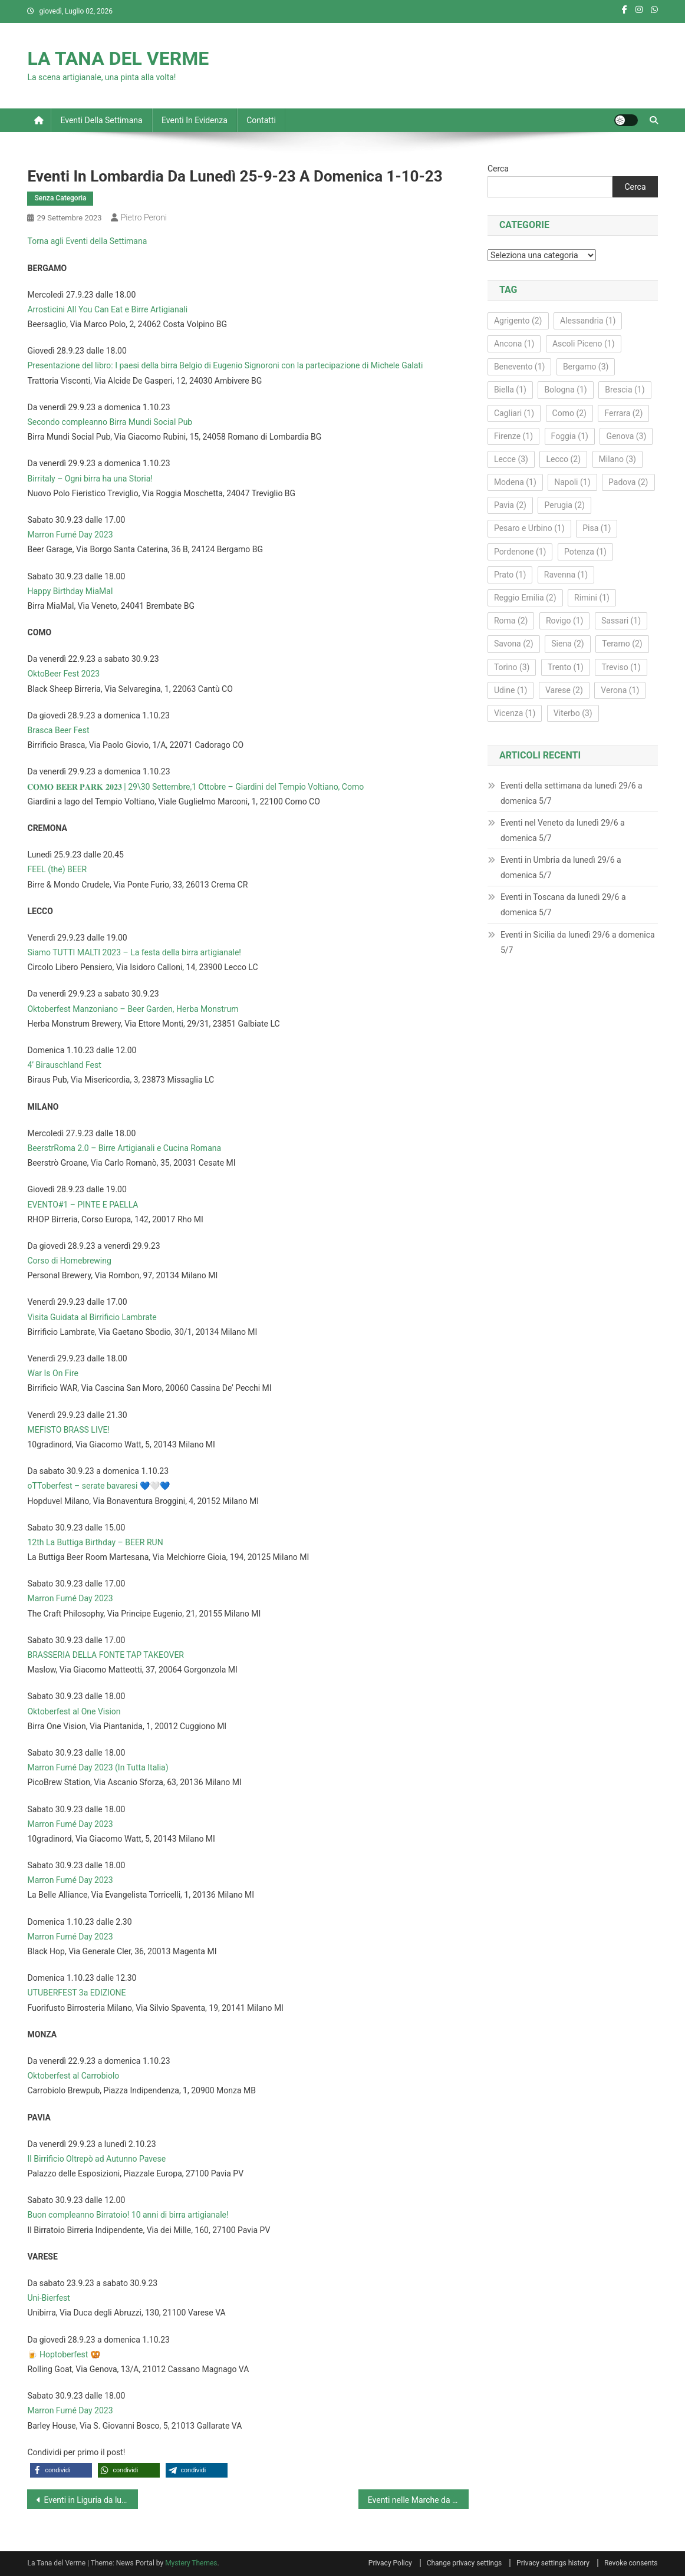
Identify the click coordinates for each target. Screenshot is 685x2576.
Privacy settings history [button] (553, 2563)
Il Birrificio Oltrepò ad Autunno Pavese (96, 2158)
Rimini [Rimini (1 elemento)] (592, 597)
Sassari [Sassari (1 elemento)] (621, 620)
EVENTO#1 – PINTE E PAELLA (82, 1204)
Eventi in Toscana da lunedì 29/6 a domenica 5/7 (563, 904)
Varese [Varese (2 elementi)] (564, 690)
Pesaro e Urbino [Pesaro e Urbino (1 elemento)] (529, 528)
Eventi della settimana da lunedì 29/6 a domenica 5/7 (571, 793)
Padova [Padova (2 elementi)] (628, 482)
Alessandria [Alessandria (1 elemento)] (587, 320)
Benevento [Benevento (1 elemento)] (519, 366)
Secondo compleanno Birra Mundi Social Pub (109, 422)
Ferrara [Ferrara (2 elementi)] (623, 413)
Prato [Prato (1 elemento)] (510, 574)
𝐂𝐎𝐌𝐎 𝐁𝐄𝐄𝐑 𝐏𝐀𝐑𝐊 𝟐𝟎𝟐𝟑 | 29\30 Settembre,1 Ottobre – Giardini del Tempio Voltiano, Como (195, 786)
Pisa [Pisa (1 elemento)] (596, 528)
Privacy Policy (390, 2563)
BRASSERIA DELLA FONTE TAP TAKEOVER (105, 1655)
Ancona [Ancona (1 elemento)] (514, 343)
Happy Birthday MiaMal (70, 591)
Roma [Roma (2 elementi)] (511, 620)
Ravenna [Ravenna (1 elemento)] (566, 574)
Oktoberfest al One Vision (73, 1711)
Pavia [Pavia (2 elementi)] (510, 505)
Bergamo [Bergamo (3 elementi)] (586, 366)
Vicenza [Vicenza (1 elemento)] (514, 713)
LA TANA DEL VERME (118, 58)
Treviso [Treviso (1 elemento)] (620, 667)
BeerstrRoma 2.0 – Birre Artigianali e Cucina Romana (124, 1148)
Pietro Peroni (144, 217)
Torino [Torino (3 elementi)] (512, 667)
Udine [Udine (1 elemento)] (511, 690)
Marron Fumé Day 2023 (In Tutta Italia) (97, 1767)
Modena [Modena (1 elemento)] (515, 482)
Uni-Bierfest (48, 2298)
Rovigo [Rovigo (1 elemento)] (565, 620)
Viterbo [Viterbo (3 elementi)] (573, 713)
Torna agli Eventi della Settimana (87, 241)
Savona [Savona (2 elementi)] (513, 643)
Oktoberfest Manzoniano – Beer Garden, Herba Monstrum (132, 1009)
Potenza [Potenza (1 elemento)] (585, 551)
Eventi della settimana (101, 120)
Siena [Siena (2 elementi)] (567, 643)
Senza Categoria (60, 198)
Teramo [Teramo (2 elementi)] (622, 643)
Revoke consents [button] (631, 2563)
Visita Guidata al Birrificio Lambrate (91, 1317)
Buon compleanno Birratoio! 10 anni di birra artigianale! (127, 2214)
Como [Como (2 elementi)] (569, 413)
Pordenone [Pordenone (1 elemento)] (520, 551)
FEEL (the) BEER (57, 869)
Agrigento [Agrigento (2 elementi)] (518, 320)
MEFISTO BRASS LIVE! (68, 1429)
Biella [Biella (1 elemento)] (510, 389)
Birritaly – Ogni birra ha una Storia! (90, 478)
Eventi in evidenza (195, 120)
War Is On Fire (52, 1373)
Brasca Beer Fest (58, 730)
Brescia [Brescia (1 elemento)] (624, 389)
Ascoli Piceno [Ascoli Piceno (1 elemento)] (583, 343)
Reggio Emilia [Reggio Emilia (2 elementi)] (525, 597)
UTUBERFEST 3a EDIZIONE (76, 1992)
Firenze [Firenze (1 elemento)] (513, 436)
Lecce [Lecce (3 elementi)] (511, 459)
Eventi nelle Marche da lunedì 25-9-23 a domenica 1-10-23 (418, 2500)
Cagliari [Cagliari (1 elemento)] (514, 413)
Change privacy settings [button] (464, 2563)
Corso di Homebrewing (69, 1260)
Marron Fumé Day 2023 (70, 534)
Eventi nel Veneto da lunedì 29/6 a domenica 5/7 (562, 830)
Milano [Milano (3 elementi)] (617, 459)
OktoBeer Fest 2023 (63, 673)
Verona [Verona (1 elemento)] (620, 690)
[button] (61, 2470)
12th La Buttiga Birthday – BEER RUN (95, 1542)
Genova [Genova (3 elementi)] (626, 436)
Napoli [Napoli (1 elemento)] (572, 482)
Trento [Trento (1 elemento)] (566, 667)
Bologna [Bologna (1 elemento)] (565, 389)
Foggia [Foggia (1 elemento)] (569, 436)
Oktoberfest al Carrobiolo (73, 2075)
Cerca (498, 168)
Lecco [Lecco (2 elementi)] (563, 459)
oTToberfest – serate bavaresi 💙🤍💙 (98, 1485)
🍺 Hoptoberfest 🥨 (63, 2354)
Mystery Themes (191, 2563)
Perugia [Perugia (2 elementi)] (564, 505)
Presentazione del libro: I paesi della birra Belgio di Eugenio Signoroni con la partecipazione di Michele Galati (225, 365)
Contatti (261, 120)
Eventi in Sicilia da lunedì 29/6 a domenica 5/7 (577, 942)
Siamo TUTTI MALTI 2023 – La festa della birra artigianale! (134, 952)
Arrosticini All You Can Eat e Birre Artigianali (107, 309)
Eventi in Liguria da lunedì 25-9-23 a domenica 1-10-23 (90, 2500)
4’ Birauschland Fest (64, 1065)
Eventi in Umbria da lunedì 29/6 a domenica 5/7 (560, 867)
